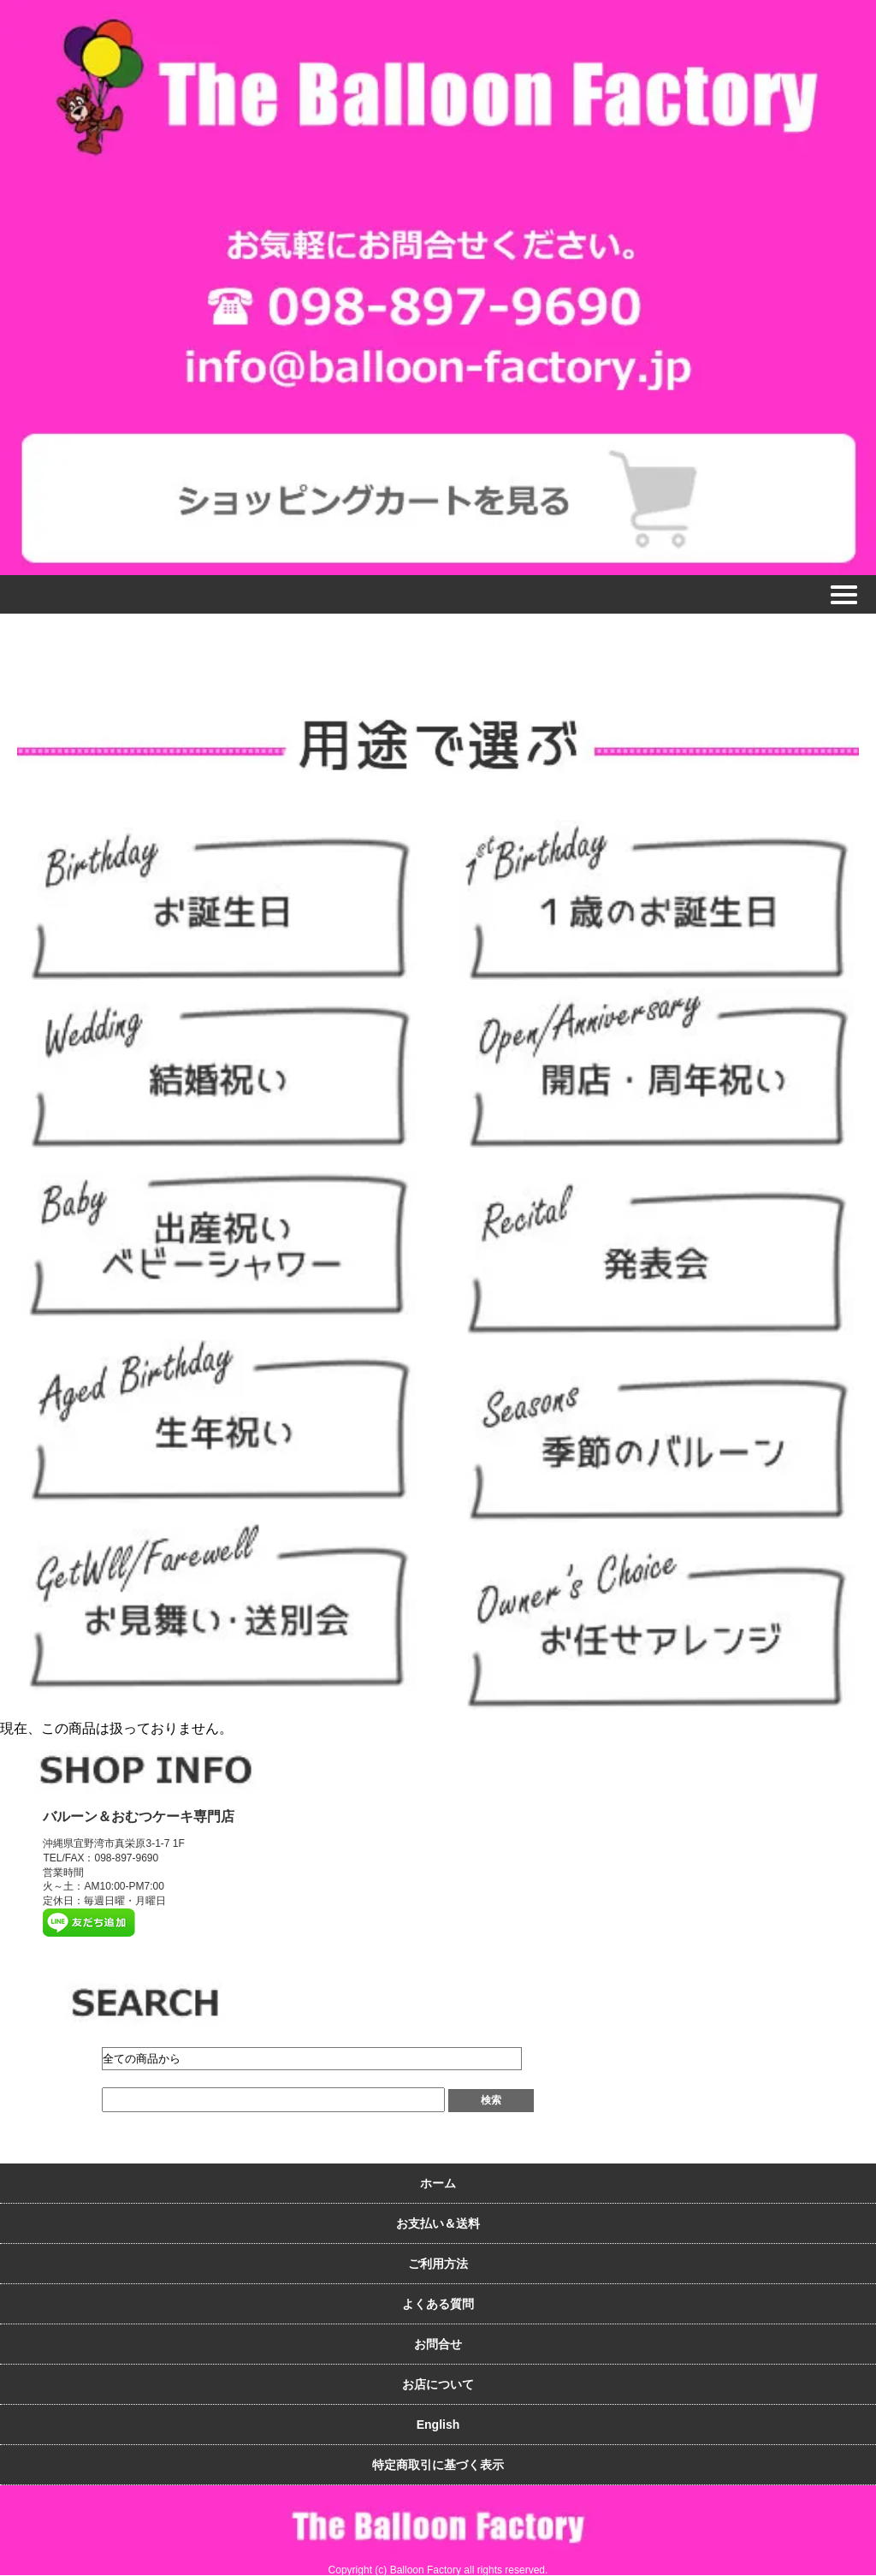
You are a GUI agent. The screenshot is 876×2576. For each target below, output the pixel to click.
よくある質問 (438, 2304)
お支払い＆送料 (438, 2223)
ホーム (438, 2183)
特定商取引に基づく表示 (438, 2465)
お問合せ (438, 2344)
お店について (438, 2384)
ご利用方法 (438, 2263)
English (438, 2424)
